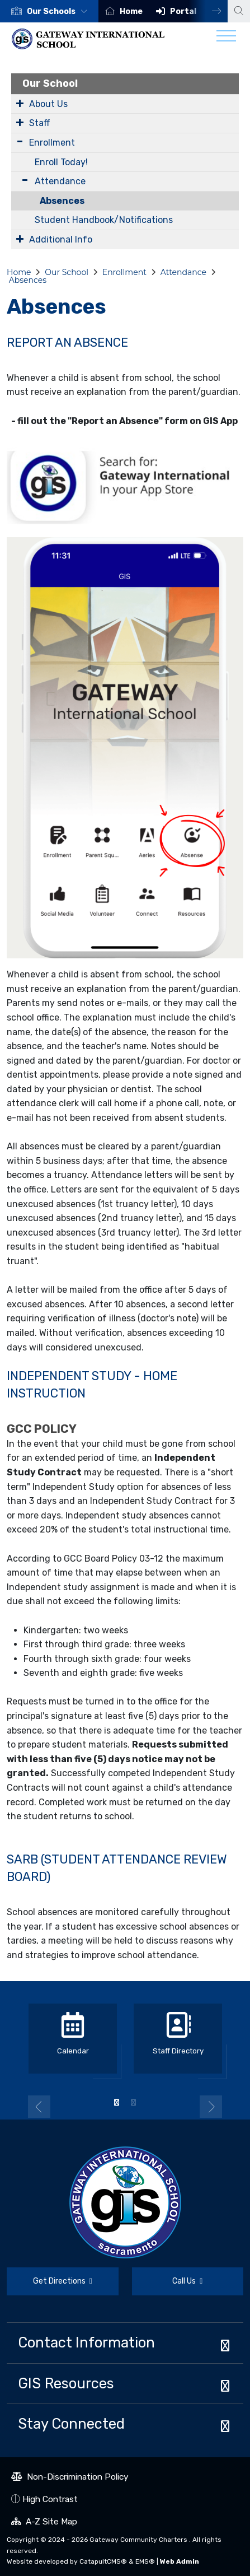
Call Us (167, 2283)
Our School (50, 83)
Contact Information (86, 2342)
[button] (59, 11)
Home (131, 11)
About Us (48, 104)
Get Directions (49, 2285)
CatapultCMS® (103, 2561)
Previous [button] (39, 2106)
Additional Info (60, 239)
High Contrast (50, 2499)
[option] (49, 11)
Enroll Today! (61, 162)
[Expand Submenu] (19, 103)
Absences (62, 200)
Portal (183, 11)
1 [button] (116, 2102)
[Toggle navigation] (226, 38)
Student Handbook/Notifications (104, 220)
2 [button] (133, 2102)
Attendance (60, 181)
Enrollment (52, 142)
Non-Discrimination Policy (70, 2478)
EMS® (145, 2561)
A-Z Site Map (44, 2523)
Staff (39, 123)
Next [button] (208, 11)
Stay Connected (71, 2423)
